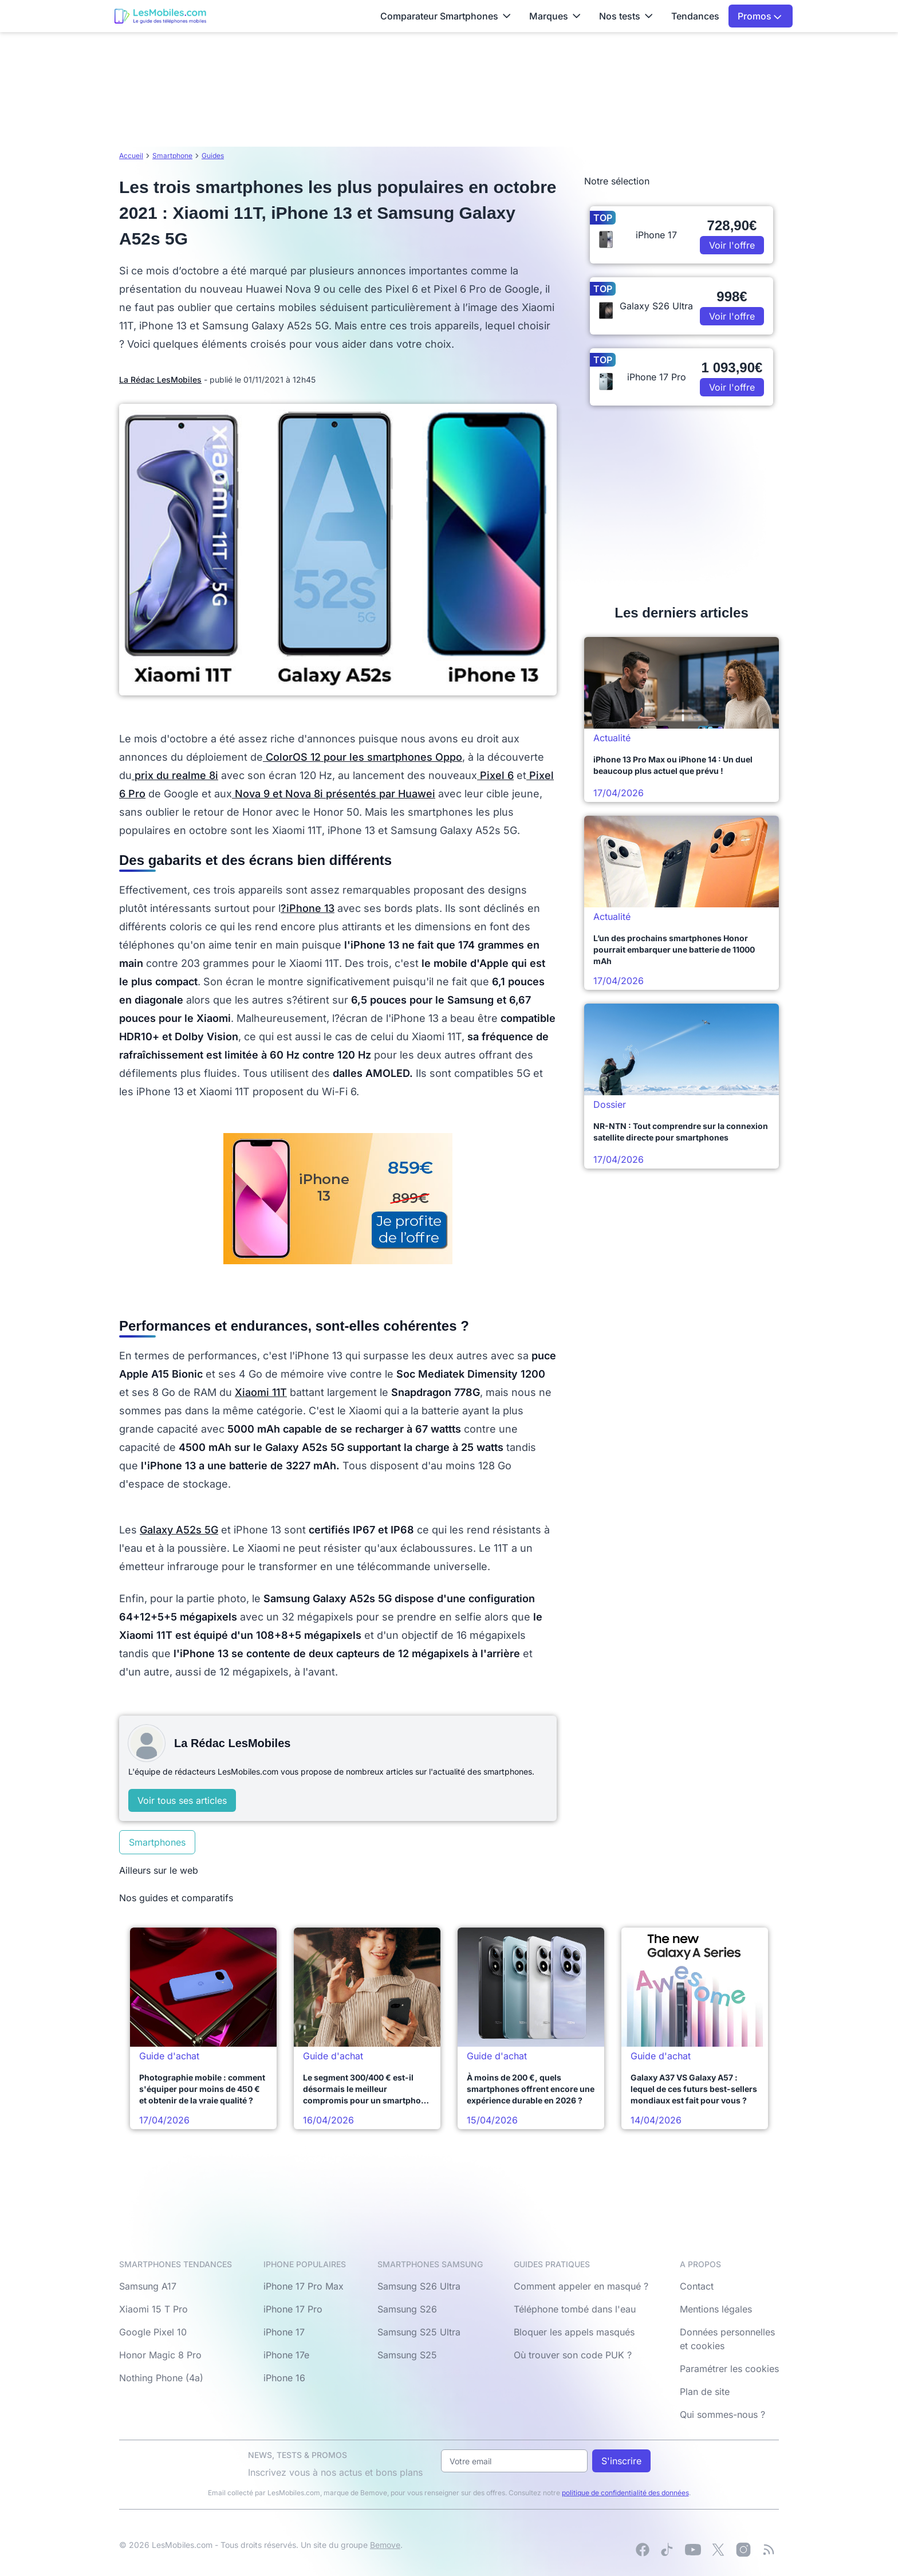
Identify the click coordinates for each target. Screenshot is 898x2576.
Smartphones (157, 1842)
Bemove (385, 2545)
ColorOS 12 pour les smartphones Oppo (362, 757)
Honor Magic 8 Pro (160, 2355)
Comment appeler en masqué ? (581, 2286)
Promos (760, 16)
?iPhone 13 (307, 908)
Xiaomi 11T (261, 1392)
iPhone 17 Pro (292, 2309)
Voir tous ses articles (182, 1800)
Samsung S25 (407, 2355)
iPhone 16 (284, 2378)
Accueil (131, 155)
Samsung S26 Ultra (418, 2286)
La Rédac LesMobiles (160, 379)
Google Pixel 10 (153, 2332)
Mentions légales (716, 2309)
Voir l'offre (732, 245)
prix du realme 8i (175, 775)
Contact (697, 2286)
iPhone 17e (286, 2355)
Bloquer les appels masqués (574, 2332)
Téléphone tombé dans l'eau (575, 2309)
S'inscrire (621, 2461)
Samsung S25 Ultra (418, 2332)
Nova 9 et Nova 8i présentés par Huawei (333, 794)
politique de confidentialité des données (625, 2492)
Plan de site (705, 2391)
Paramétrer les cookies (729, 2368)
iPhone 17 (284, 2332)
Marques (555, 16)
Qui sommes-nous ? (722, 2414)
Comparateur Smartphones (445, 16)
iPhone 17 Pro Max (303, 2286)
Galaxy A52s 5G (179, 1530)
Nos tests (626, 16)
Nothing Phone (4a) (161, 2378)
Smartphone (172, 155)
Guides (213, 155)
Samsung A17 (147, 2286)
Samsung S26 (407, 2309)
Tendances (695, 16)
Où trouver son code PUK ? (573, 2355)
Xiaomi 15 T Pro (153, 2309)
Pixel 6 (495, 775)
